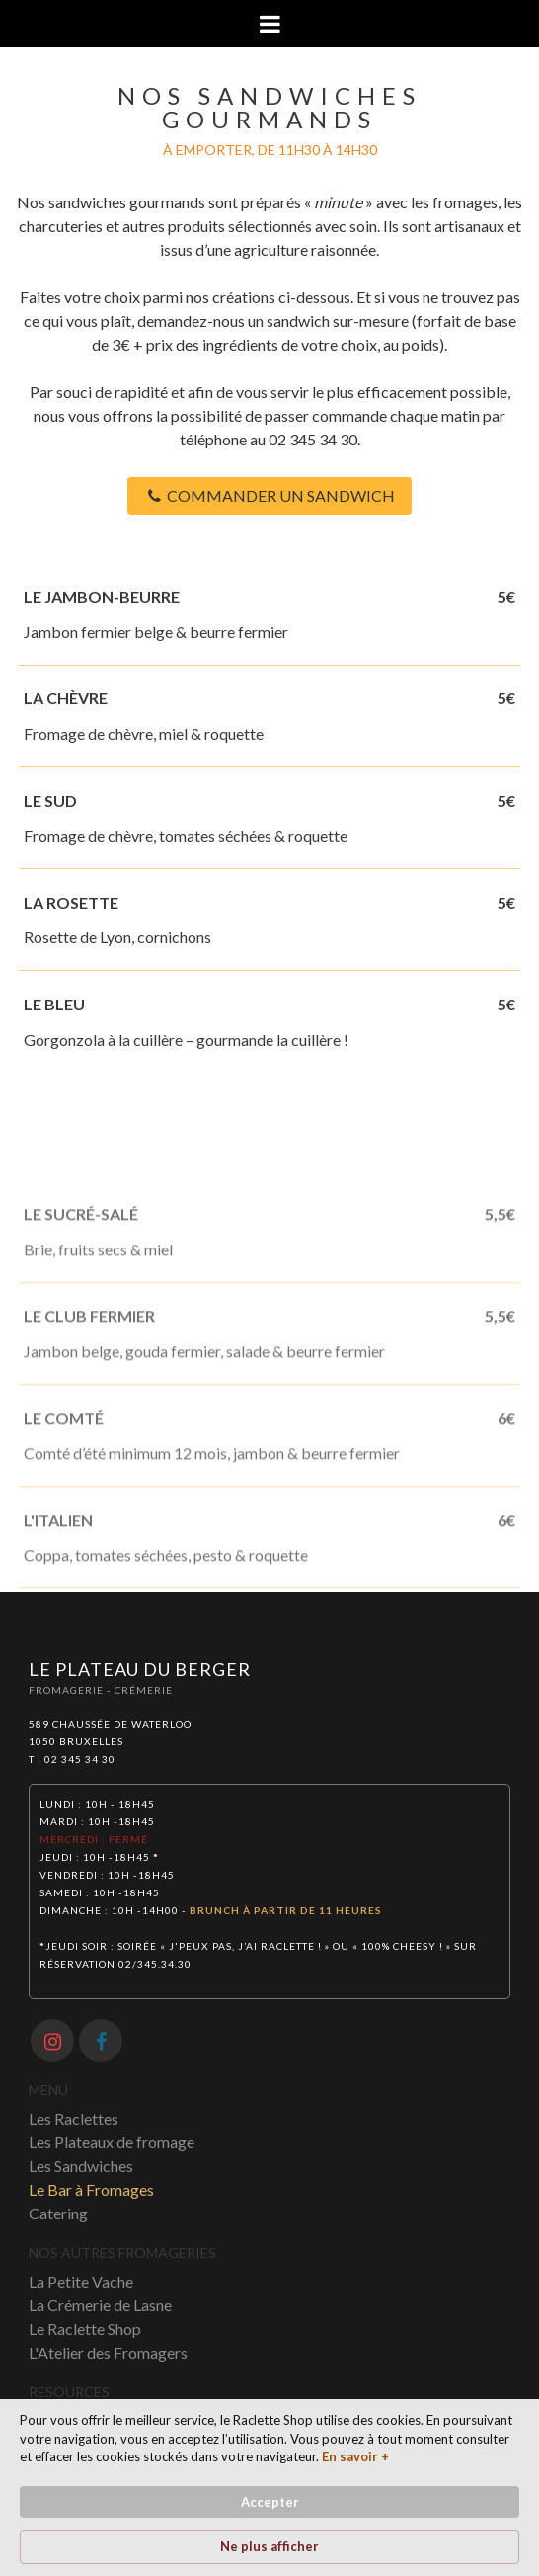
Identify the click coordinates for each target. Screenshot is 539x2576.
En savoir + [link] (355, 2456)
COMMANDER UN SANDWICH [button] (270, 495)
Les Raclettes (73, 2118)
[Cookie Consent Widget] (269, 2487)
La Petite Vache (81, 2281)
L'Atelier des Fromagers (108, 2352)
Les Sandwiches (81, 2165)
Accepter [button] (270, 2502)
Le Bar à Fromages (91, 2189)
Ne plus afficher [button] (269, 2546)
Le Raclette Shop (85, 2328)
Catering (58, 2213)
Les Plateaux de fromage (111, 2142)
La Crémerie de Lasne (100, 2304)
